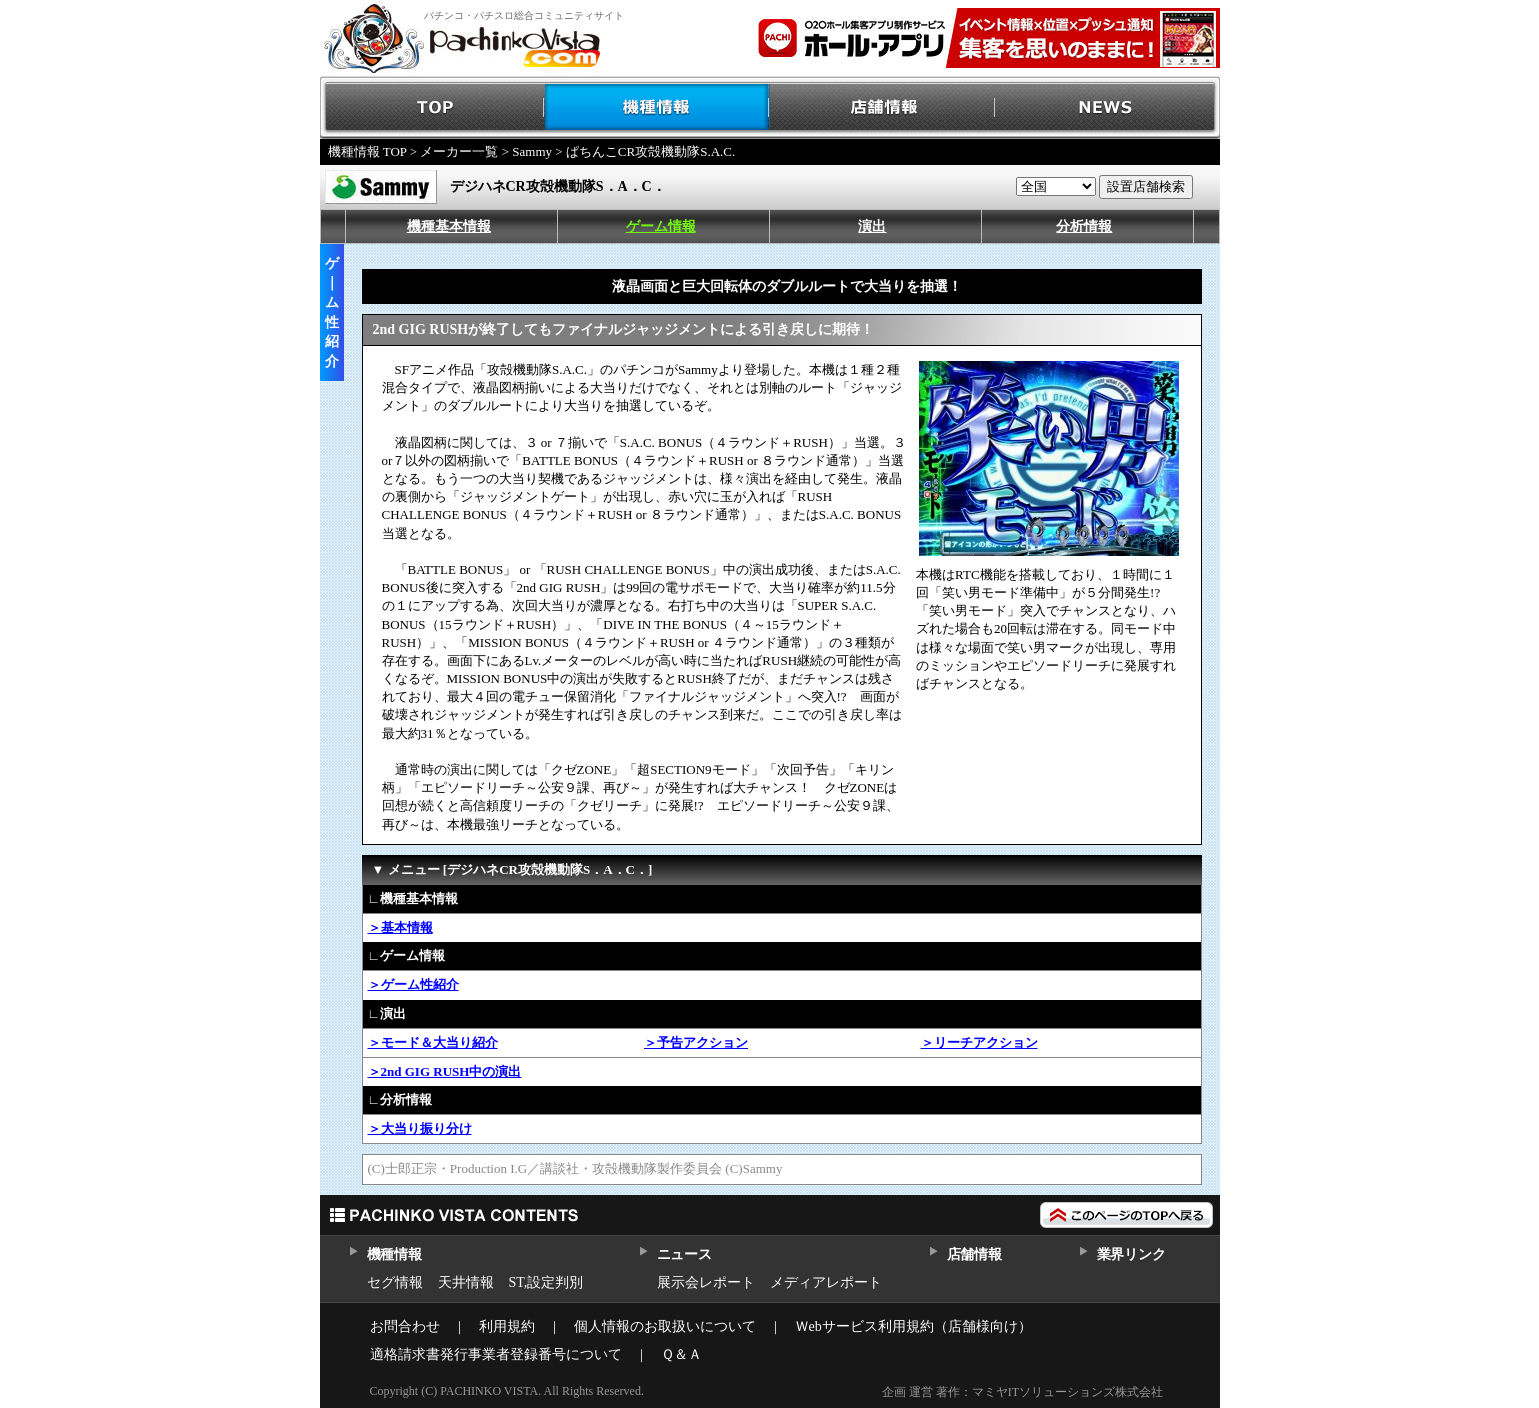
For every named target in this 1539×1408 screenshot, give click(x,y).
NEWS (1107, 107)
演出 (872, 226)
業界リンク (1131, 1254)
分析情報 (1084, 226)
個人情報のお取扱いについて (665, 1326)
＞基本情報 (400, 927)
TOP (432, 107)
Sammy (532, 151)
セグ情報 (395, 1282)
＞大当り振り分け (420, 1128)
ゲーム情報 (661, 226)
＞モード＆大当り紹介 (433, 1042)
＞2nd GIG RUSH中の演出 (445, 1071)
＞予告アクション (696, 1042)
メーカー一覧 (459, 151)
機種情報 (657, 107)
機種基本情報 (449, 226)
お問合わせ (405, 1326)
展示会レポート (706, 1282)
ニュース (684, 1254)
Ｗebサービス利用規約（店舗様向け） (913, 1326)
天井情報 (466, 1282)
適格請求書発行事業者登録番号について (496, 1354)
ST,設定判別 (546, 1282)
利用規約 (507, 1326)
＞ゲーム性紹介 (413, 984)
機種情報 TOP (367, 151)
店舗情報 (882, 107)
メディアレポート (826, 1282)
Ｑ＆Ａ (681, 1354)
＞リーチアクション (979, 1042)
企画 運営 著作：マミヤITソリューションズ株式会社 (1022, 1392)
